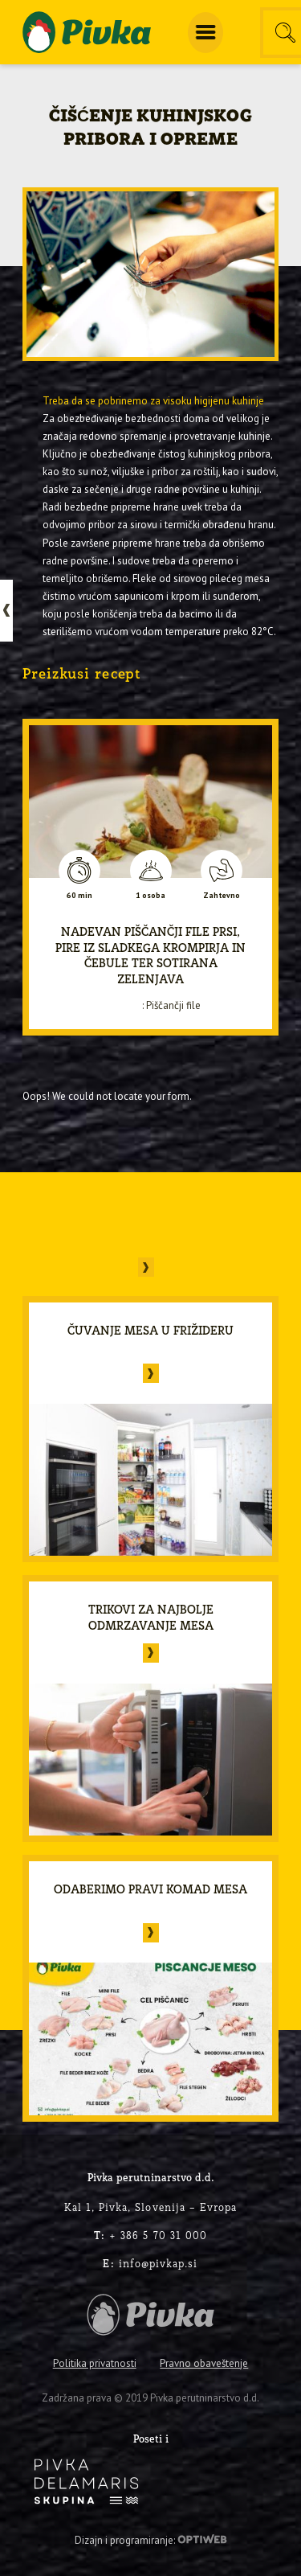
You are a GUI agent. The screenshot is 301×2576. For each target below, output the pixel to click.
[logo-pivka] (86, 32)
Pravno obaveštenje (204, 2363)
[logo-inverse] (86, 2481)
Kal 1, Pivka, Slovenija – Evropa (151, 2207)
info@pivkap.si (150, 2263)
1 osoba (150, 896)
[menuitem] (205, 32)
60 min (79, 896)
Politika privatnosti (94, 2363)
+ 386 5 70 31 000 (150, 2235)
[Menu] (205, 32)
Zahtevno (221, 896)
